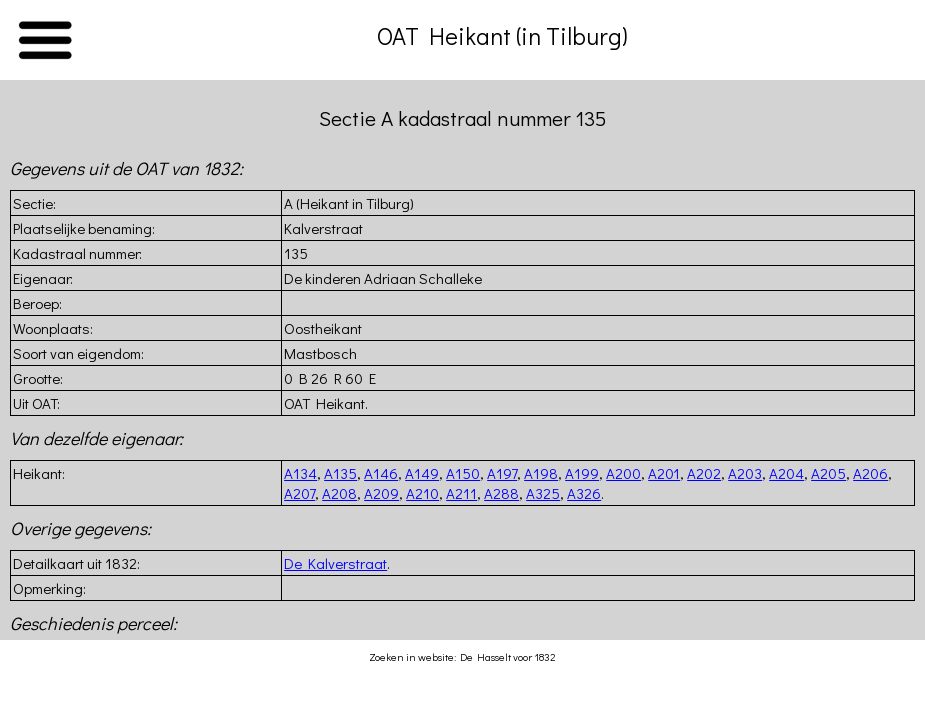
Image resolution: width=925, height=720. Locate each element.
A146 (381, 473)
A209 (381, 493)
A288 (501, 493)
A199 (582, 473)
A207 (299, 493)
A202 (704, 473)
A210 (422, 493)
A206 (870, 473)
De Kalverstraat (335, 563)
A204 (786, 473)
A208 (339, 493)
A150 (463, 473)
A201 (664, 473)
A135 (340, 473)
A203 (745, 473)
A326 (584, 493)
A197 (502, 473)
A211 (461, 493)
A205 (828, 473)
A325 (543, 493)
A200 (623, 473)
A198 (541, 473)
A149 (422, 473)
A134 (300, 473)
